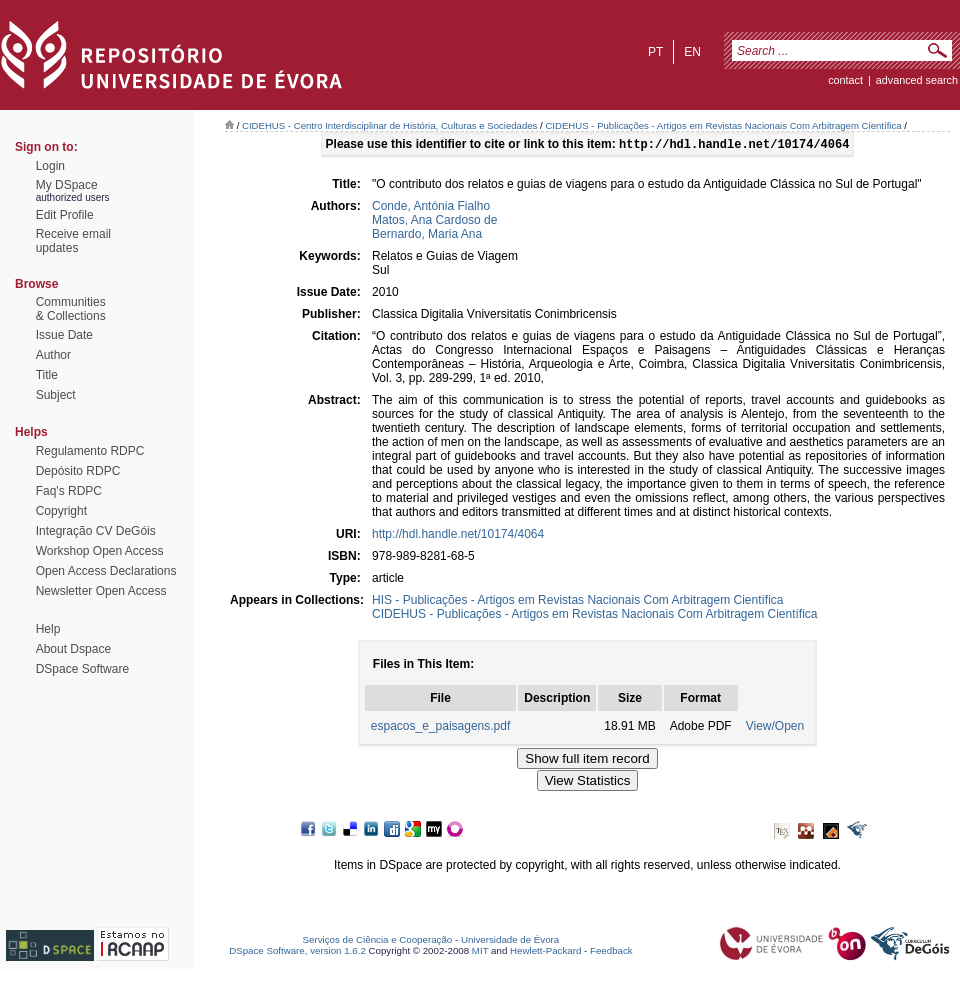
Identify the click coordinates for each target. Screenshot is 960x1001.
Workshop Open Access (100, 551)
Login (50, 166)
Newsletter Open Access (101, 591)
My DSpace (67, 185)
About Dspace (73, 649)
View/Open (775, 728)
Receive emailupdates (73, 241)
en (692, 52)
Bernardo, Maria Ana (427, 236)
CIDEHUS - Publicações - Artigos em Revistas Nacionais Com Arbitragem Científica (723, 125)
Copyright (61, 511)
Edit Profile (65, 215)
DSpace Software (82, 669)
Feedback (611, 952)
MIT (480, 952)
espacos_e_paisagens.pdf (440, 728)
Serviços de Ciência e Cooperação (378, 941)
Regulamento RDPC (90, 451)
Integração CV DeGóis (96, 531)
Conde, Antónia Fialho (431, 208)
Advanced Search (917, 80)
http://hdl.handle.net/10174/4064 (458, 536)
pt (655, 52)
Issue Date (64, 335)
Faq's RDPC (69, 491)
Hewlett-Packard (545, 952)
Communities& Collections (71, 309)
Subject (56, 395)
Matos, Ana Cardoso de (434, 222)
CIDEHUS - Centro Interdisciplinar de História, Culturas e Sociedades (389, 125)
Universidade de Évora (510, 941)
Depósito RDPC (78, 471)
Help (48, 629)
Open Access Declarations (106, 571)
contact (845, 80)
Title (47, 375)
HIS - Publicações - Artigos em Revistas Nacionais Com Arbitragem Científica (578, 602)
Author (53, 355)
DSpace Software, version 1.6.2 (297, 952)
